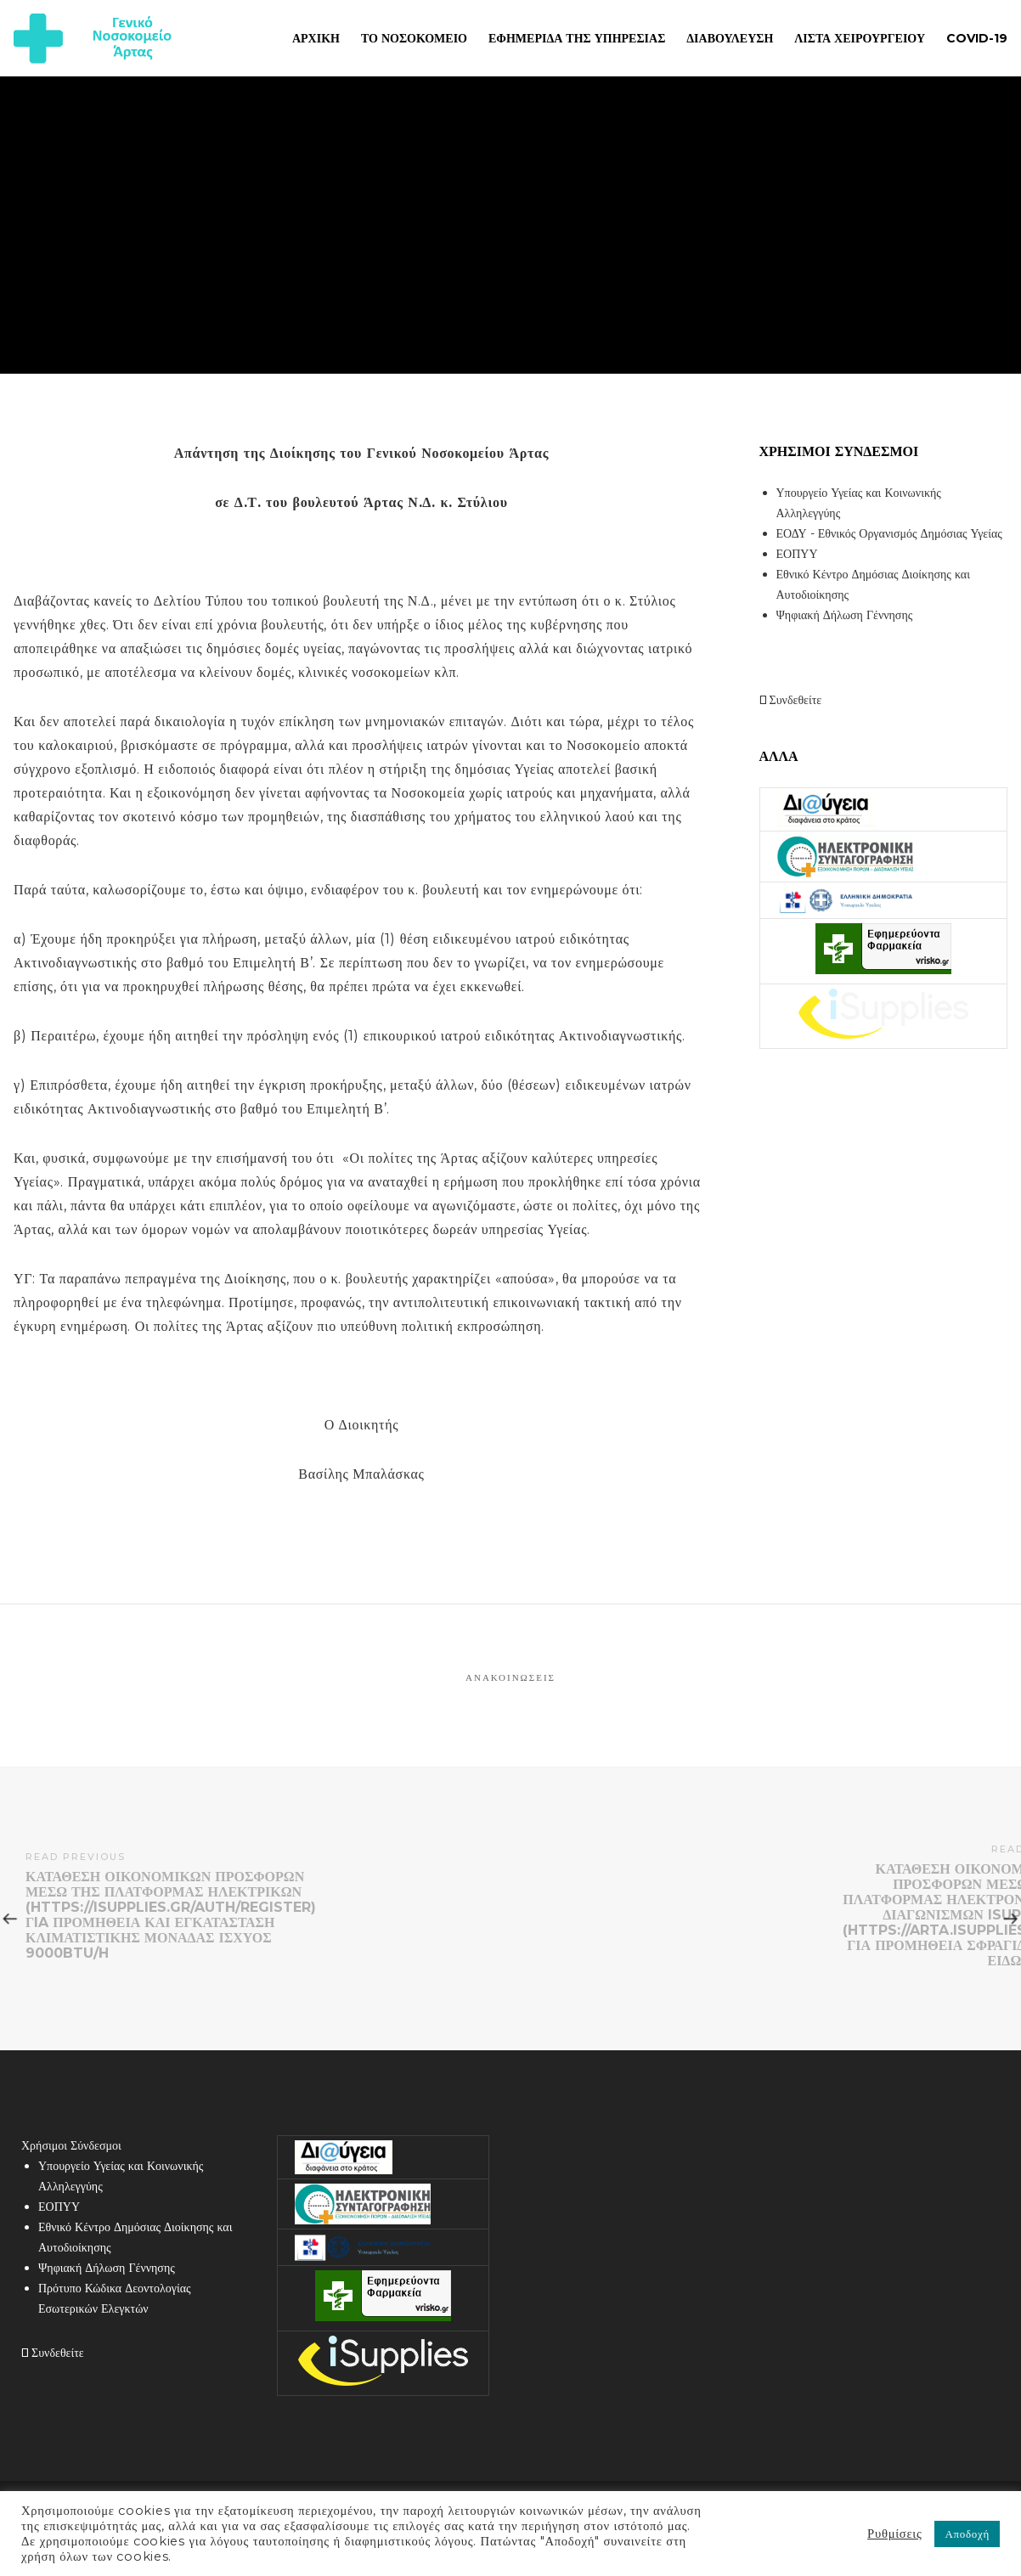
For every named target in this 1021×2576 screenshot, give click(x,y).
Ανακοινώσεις (510, 1677)
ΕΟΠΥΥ (797, 553)
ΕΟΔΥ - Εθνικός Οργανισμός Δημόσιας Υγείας (889, 533)
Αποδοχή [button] (967, 2533)
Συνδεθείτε (790, 699)
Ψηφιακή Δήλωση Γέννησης (844, 615)
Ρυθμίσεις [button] (894, 2533)
